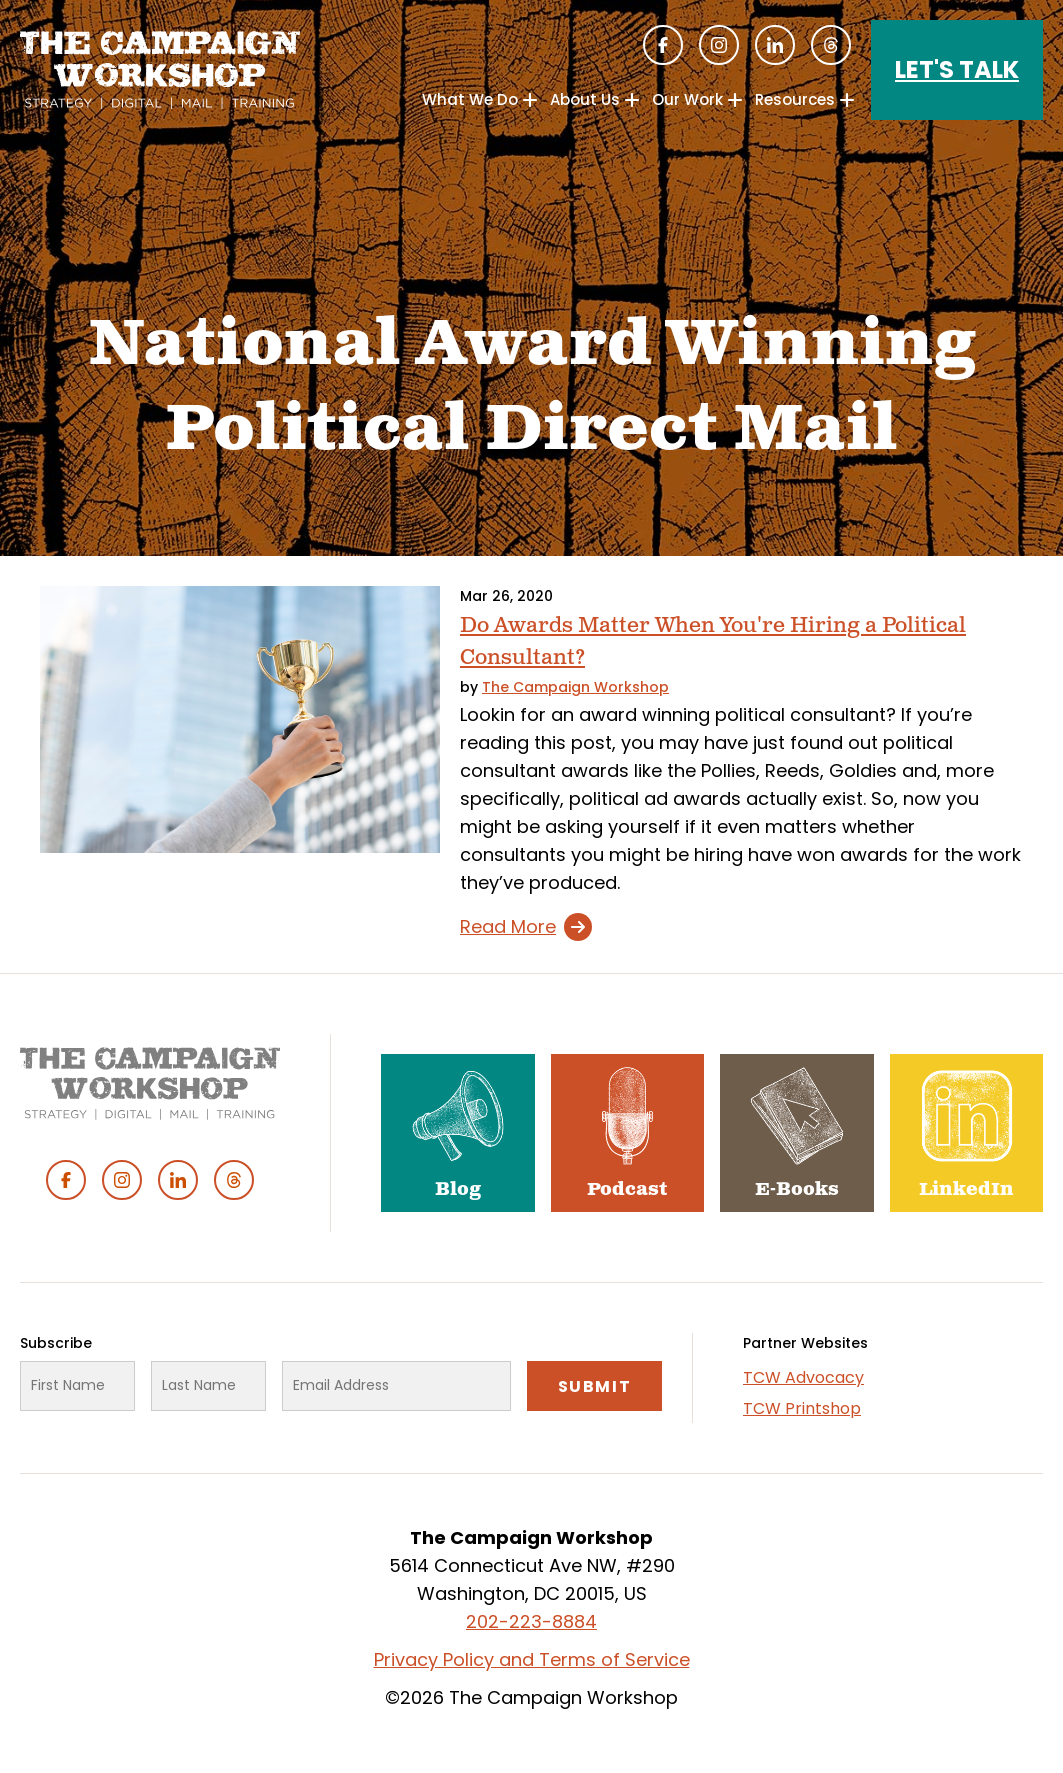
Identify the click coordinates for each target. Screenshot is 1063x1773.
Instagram (719, 45)
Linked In (775, 45)
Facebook (663, 45)
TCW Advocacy (803, 1377)
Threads (831, 45)
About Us (585, 99)
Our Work (687, 99)
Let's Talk (957, 69)
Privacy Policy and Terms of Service (532, 1659)
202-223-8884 (531, 1621)
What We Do (470, 99)
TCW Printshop (802, 1408)
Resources (795, 99)
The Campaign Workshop (575, 687)
